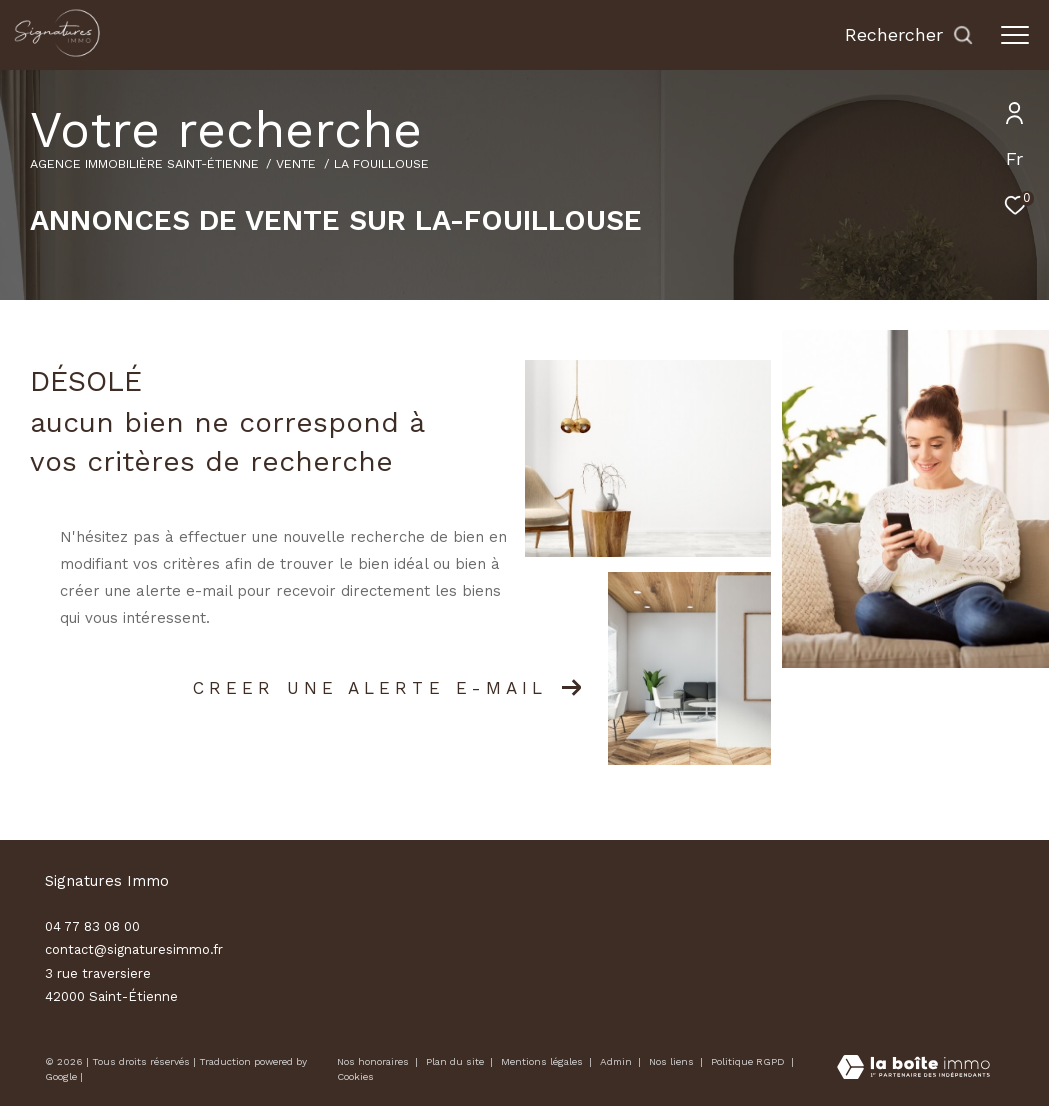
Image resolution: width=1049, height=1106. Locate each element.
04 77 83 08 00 (92, 926)
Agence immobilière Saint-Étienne (144, 163)
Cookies (355, 1076)
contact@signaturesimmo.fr (134, 949)
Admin (617, 1061)
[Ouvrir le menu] (1015, 35)
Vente (296, 163)
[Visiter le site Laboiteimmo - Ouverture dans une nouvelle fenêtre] (913, 1069)
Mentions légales (543, 1061)
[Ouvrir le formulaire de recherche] (909, 35)
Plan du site (456, 1061)
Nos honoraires (373, 1061)
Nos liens (673, 1061)
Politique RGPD (748, 1061)
